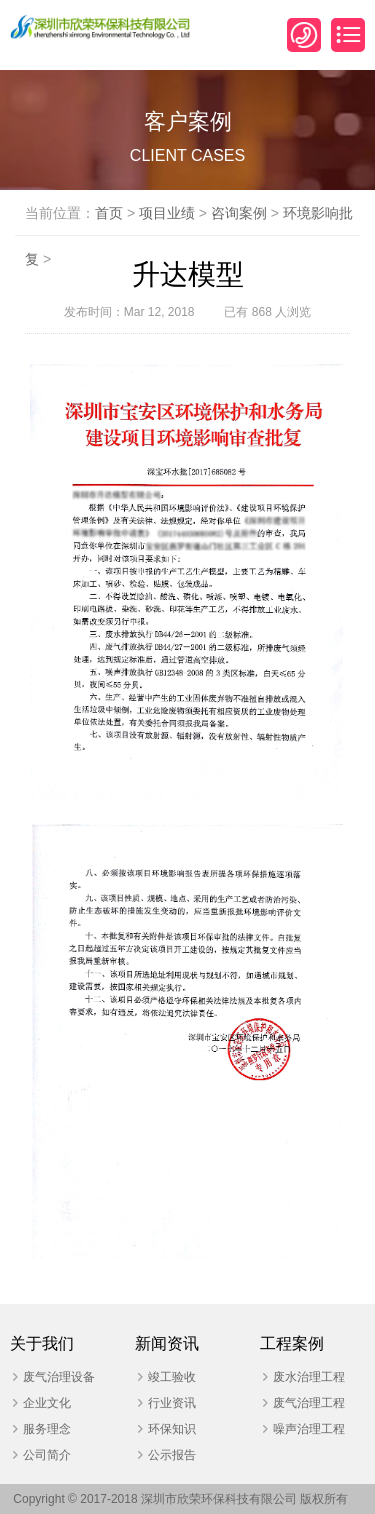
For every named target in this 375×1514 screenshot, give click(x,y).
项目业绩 (167, 213)
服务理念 (47, 1429)
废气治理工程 (309, 1403)
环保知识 (172, 1429)
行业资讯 (172, 1403)
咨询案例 (239, 213)
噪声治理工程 (309, 1429)
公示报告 (172, 1455)
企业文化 (47, 1403)
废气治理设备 (59, 1377)
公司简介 (47, 1455)
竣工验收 (172, 1377)
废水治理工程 (309, 1377)
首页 (109, 213)
